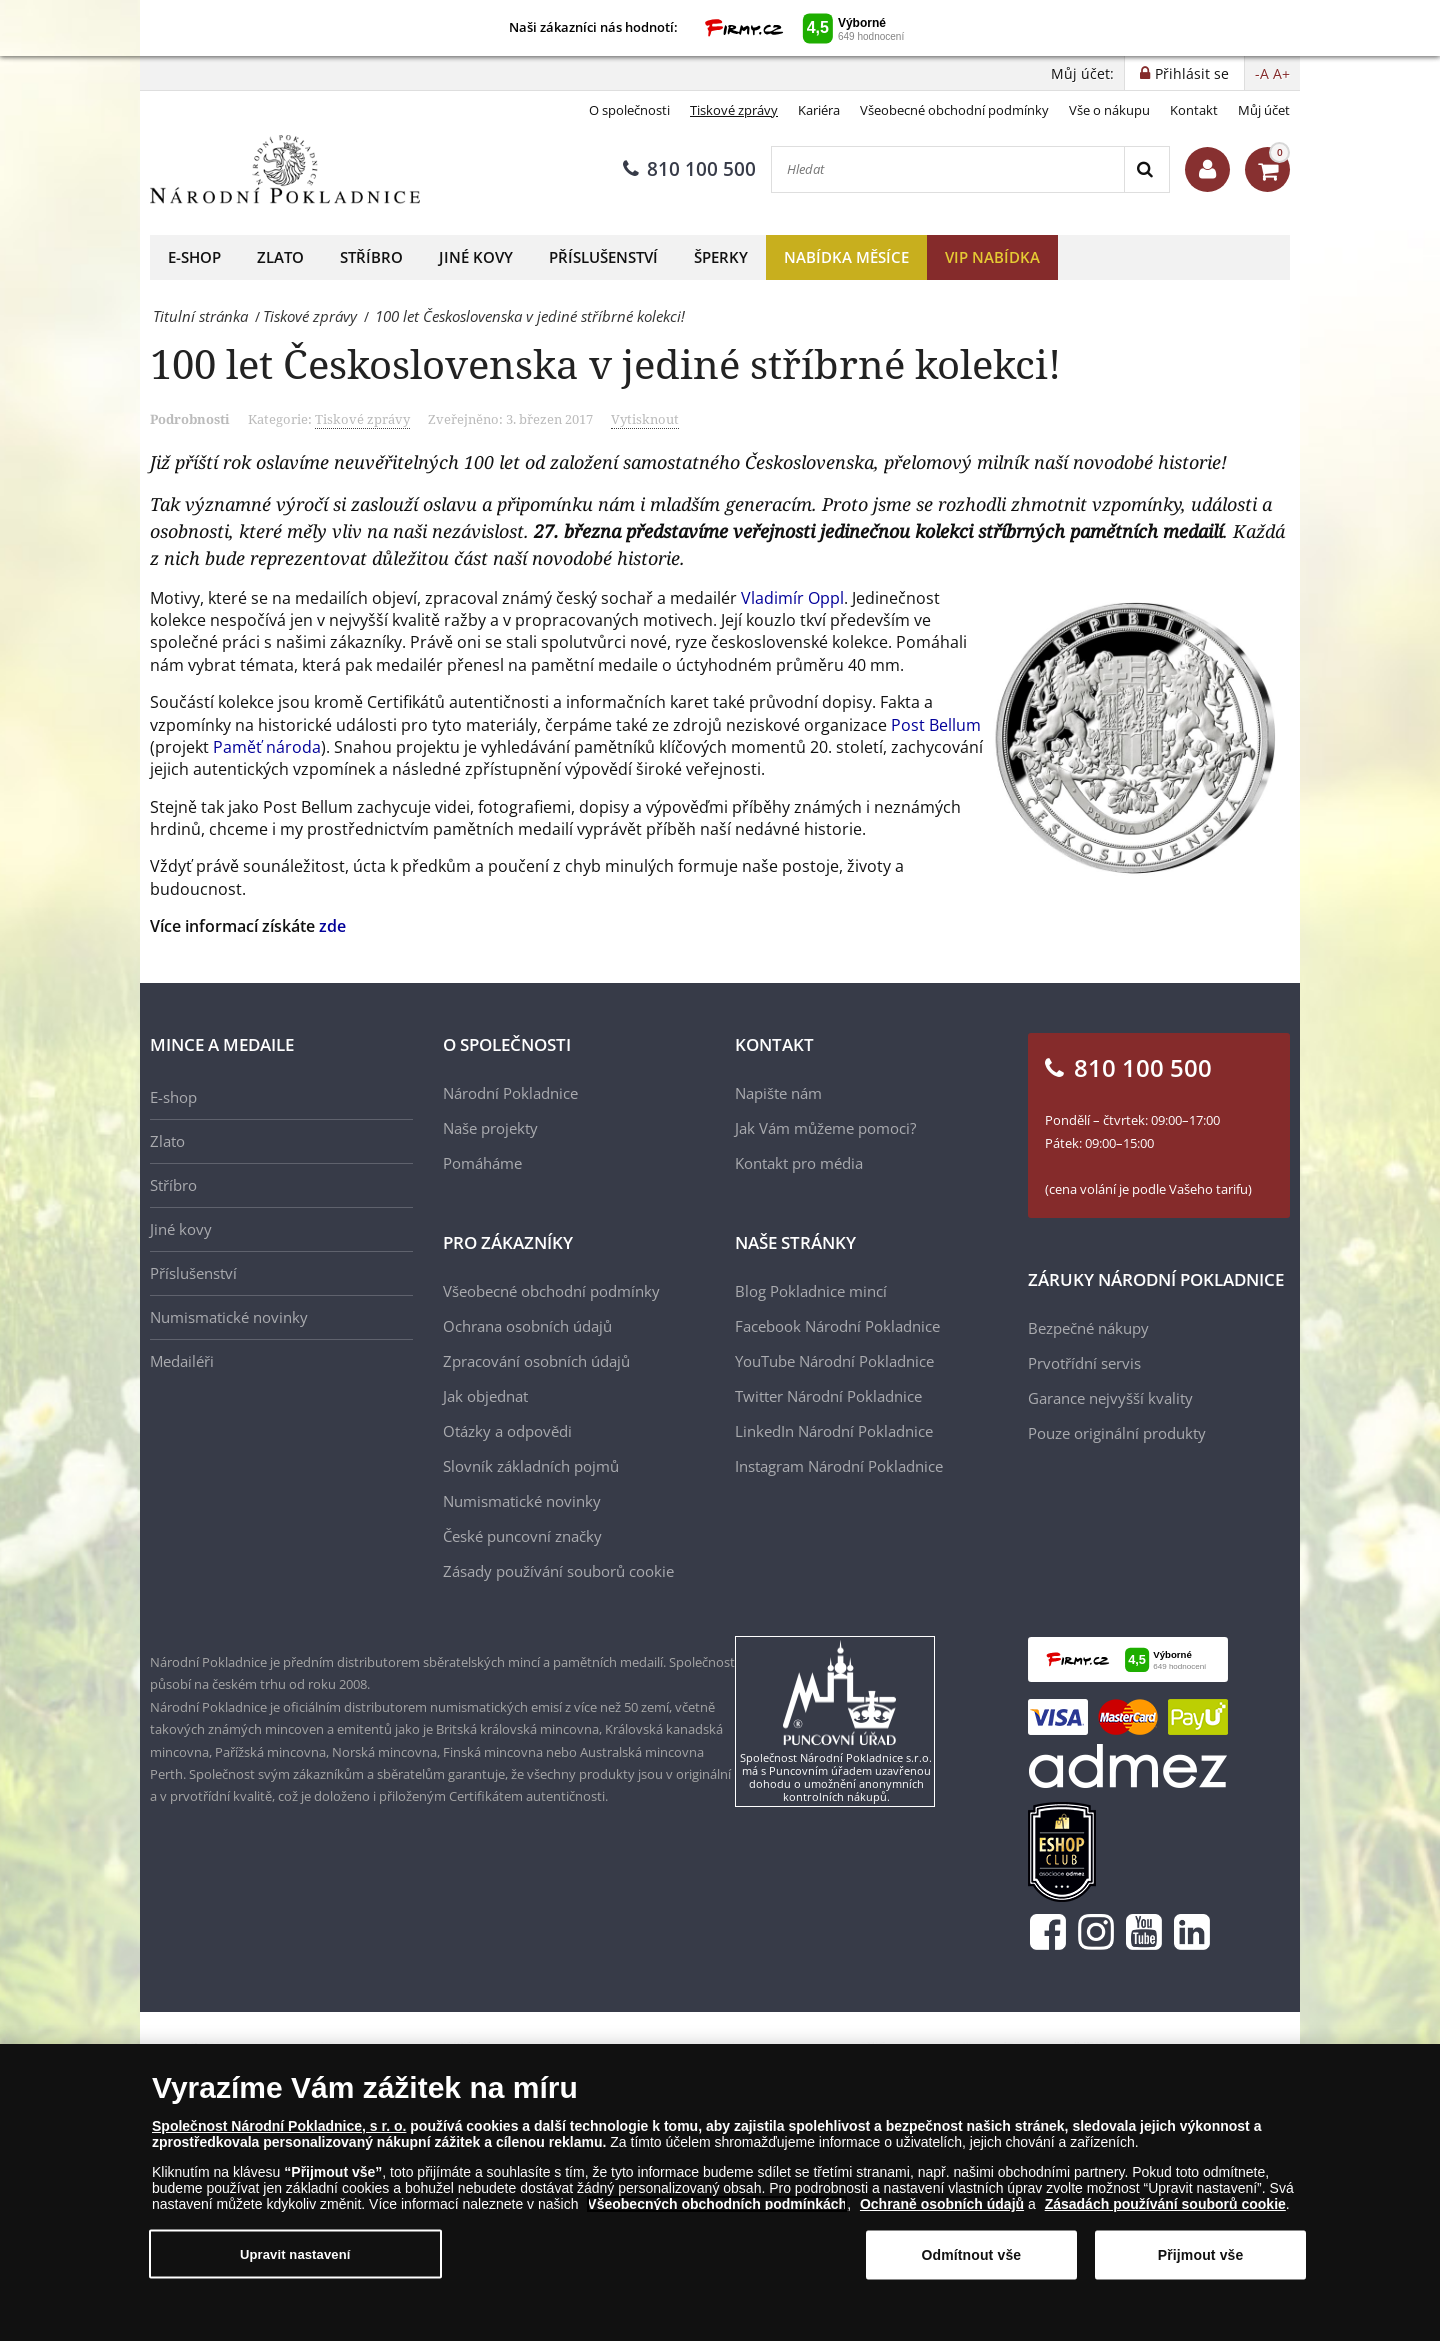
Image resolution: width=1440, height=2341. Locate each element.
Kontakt (1194, 110)
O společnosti (629, 110)
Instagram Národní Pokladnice (839, 1466)
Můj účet (1264, 110)
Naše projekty (490, 1128)
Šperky (721, 257)
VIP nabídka (992, 257)
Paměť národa (267, 747)
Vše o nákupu (1109, 110)
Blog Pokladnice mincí (811, 1291)
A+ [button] (1281, 73)
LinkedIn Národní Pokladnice (834, 1431)
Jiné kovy (476, 257)
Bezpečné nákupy (1088, 1328)
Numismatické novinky (229, 1317)
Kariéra (819, 110)
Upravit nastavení (295, 2253)
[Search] (1146, 169)
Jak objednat (485, 1396)
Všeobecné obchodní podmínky (954, 110)
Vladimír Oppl (792, 598)
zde (332, 926)
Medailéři (182, 1361)
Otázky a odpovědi (507, 1431)
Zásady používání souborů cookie (558, 1571)
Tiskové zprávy (734, 110)
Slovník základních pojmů (531, 1466)
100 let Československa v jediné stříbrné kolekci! (605, 363)
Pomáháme (482, 1163)
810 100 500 (689, 169)
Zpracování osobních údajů (536, 1361)
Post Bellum (936, 725)
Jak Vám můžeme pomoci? (825, 1128)
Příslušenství (603, 257)
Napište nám (778, 1093)
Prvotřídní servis (1084, 1363)
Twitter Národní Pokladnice (828, 1396)
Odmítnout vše (971, 2255)
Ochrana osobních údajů (527, 1326)
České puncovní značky (522, 1536)
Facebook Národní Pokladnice (837, 1326)
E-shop (194, 257)
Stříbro (371, 257)
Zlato (280, 257)
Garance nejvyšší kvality (1110, 1398)
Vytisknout (645, 419)
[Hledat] (948, 169)
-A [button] (1262, 73)
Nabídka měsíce (846, 257)
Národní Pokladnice (510, 1093)
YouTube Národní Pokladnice (834, 1361)
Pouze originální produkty (1117, 1433)
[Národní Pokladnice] (285, 169)
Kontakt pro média (799, 1163)
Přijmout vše (1201, 2255)
